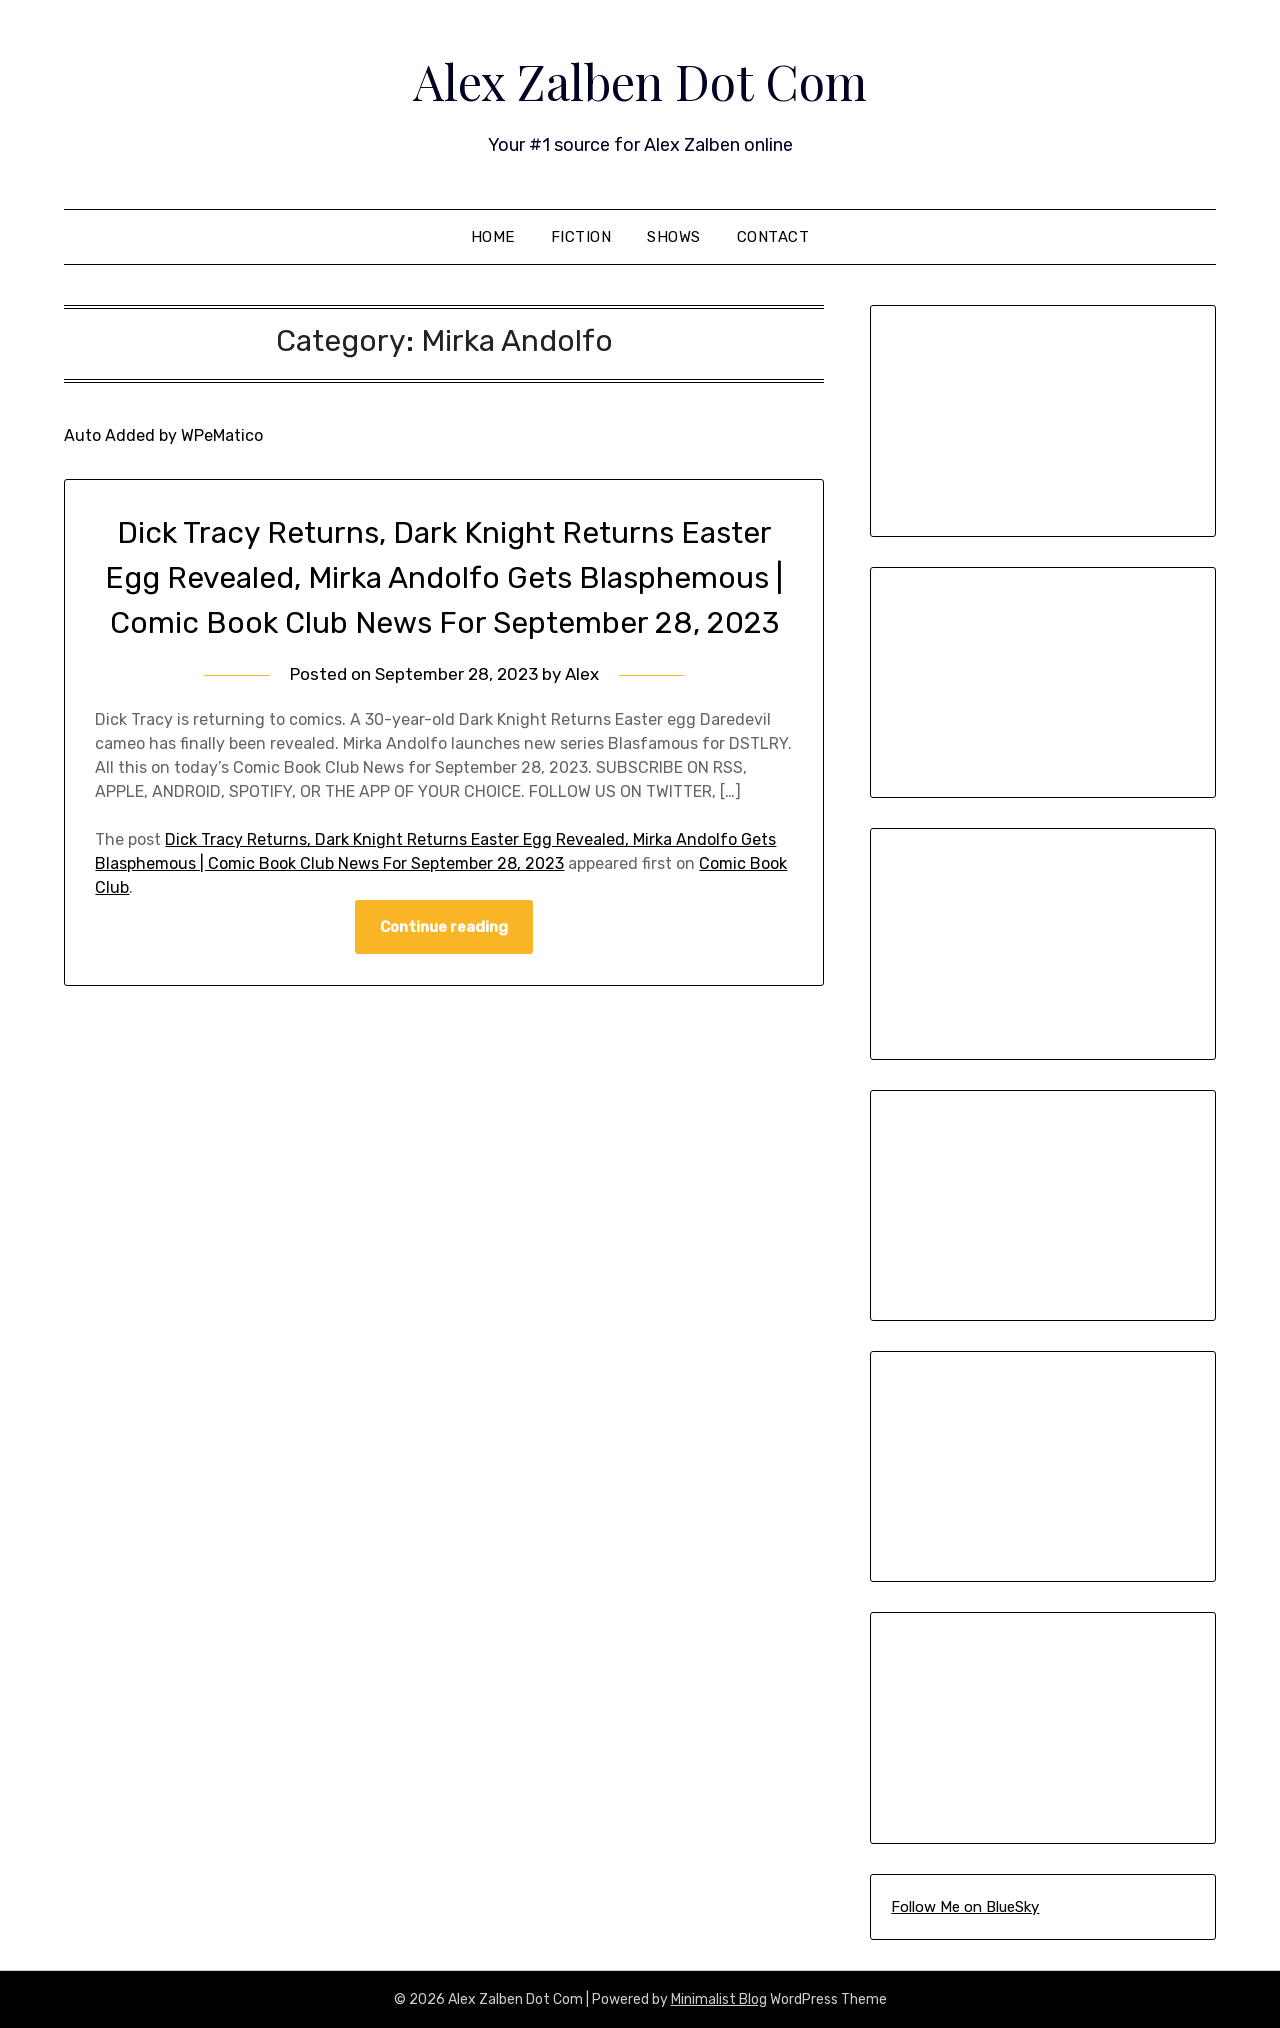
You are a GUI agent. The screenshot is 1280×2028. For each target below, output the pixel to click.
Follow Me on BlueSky (965, 1907)
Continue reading (444, 927)
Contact (773, 237)
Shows (674, 237)
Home (493, 237)
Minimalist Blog (719, 1999)
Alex (582, 674)
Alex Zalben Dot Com (640, 81)
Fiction (581, 237)
